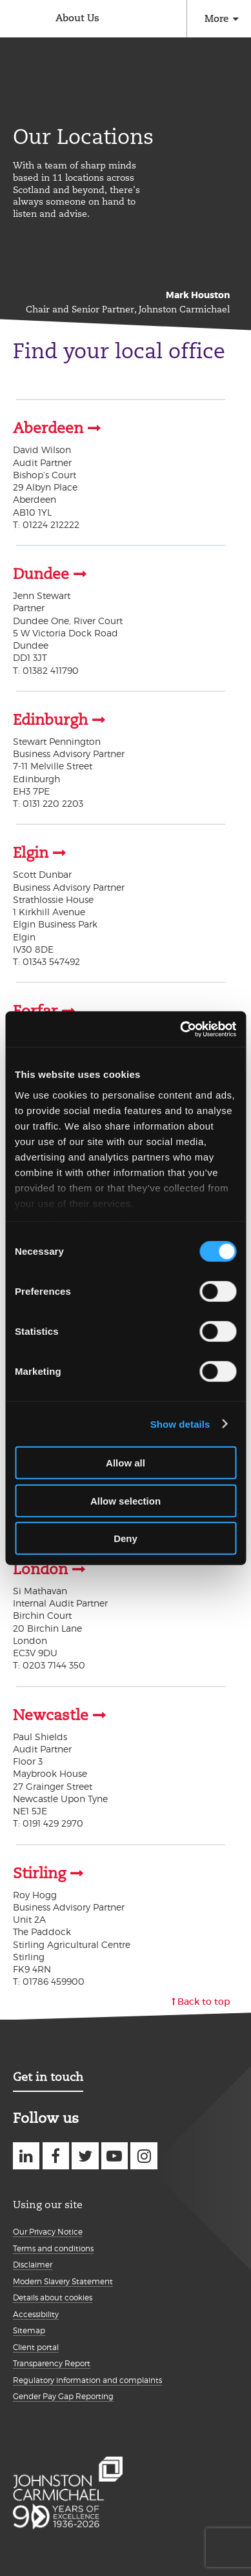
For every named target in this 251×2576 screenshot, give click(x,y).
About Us (77, 18)
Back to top (203, 2001)
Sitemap (29, 2330)
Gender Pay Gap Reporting (63, 2396)
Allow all (125, 1462)
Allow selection (125, 1500)
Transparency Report (51, 2363)
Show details (180, 1423)
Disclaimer (32, 2264)
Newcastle (50, 1715)
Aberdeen (48, 428)
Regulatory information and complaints (87, 2380)
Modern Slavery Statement (63, 2281)
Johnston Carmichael (17, 20)
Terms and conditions (53, 2248)
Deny (125, 1538)
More (216, 18)
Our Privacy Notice (48, 2231)
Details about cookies (52, 2297)
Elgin (30, 853)
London (40, 1569)
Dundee (41, 574)
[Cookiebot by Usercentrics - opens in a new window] (180, 1028)
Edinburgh (50, 720)
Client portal (36, 2347)
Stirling (39, 1873)
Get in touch (48, 2076)
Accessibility (36, 2314)
